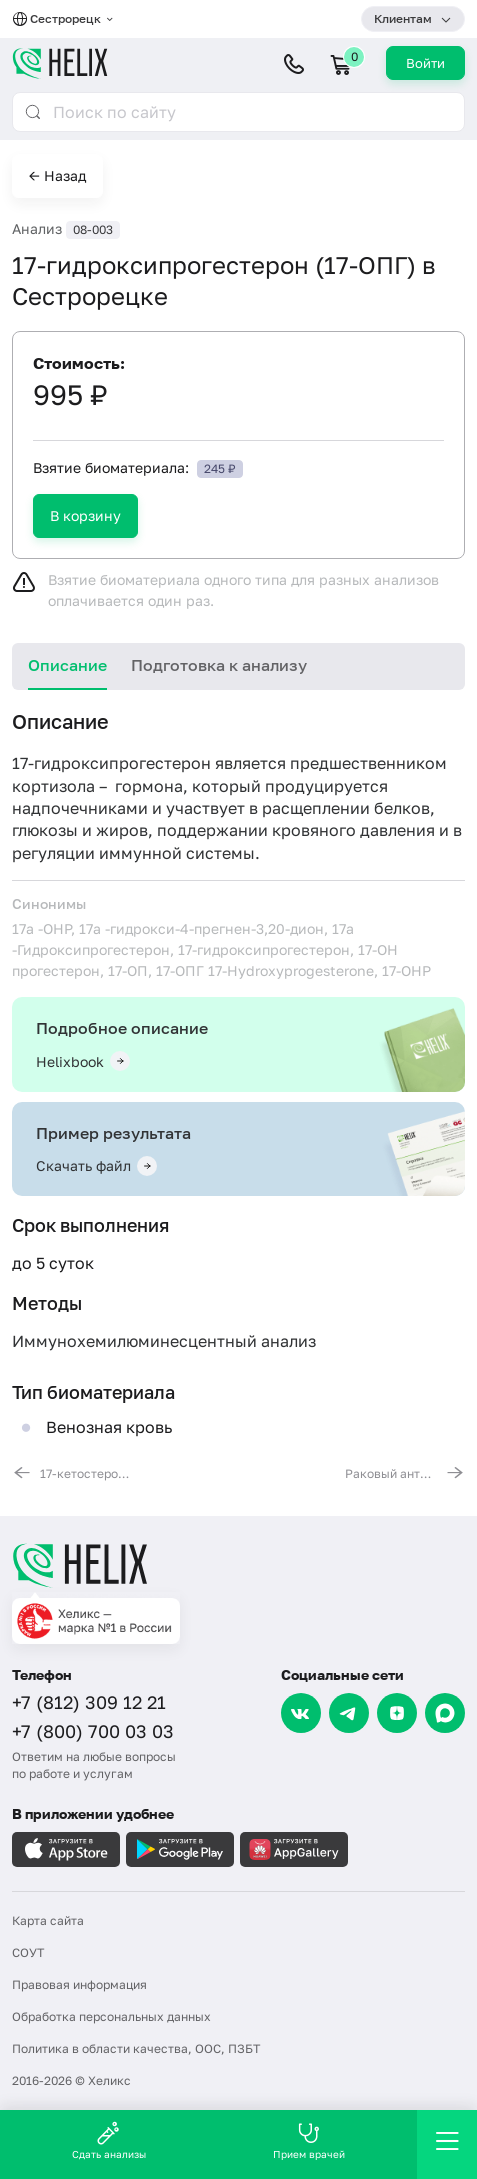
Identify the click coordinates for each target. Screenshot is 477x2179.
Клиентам (403, 18)
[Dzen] (397, 1713)
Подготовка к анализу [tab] (219, 665)
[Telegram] (349, 1713)
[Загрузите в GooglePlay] (180, 1849)
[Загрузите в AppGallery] (294, 1849)
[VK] (301, 1713)
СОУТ (28, 1952)
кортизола (53, 786)
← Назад (57, 175)
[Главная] (238, 1565)
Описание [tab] (67, 665)
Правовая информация (79, 1984)
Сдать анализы (109, 2140)
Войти (425, 63)
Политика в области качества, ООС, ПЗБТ (136, 2048)
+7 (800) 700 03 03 (93, 1731)
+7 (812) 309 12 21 (89, 1702)
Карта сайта (48, 1920)
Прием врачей (309, 2140)
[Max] (445, 1713)
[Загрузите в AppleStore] (66, 1849)
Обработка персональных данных (111, 2016)
